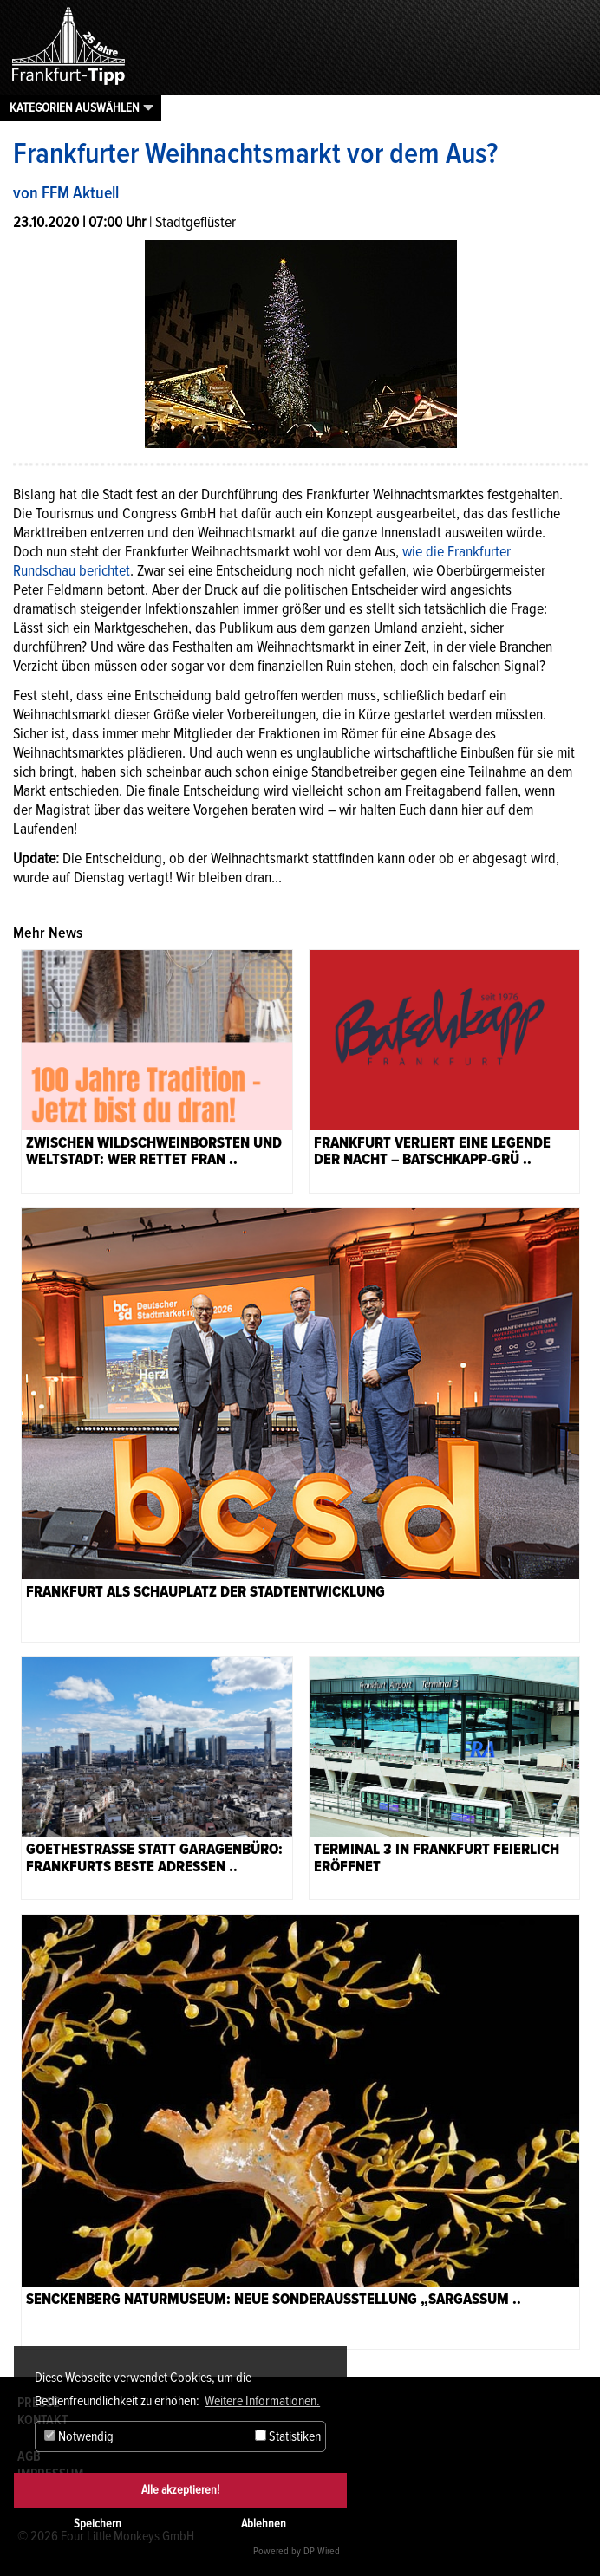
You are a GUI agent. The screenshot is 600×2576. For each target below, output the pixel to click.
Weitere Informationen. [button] (262, 2401)
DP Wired (321, 2551)
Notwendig (79, 2436)
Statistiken (288, 2436)
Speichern (97, 2523)
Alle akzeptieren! (180, 2489)
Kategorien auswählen (75, 107)
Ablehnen (263, 2523)
